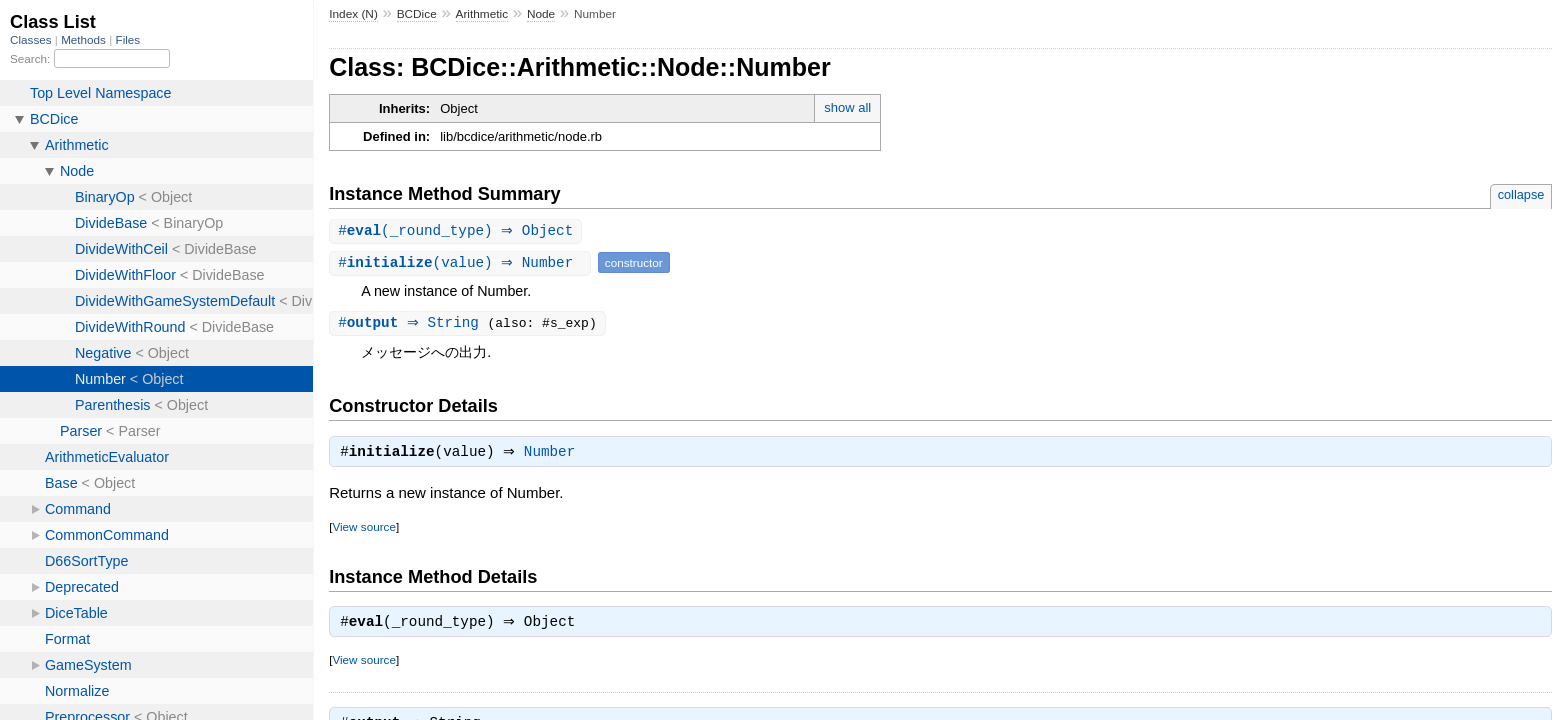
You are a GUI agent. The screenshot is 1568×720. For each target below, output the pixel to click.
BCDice (417, 14)
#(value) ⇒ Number (462, 263)
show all (847, 107)
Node (541, 14)
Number (554, 456)
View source (363, 530)
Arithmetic (482, 14)
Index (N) (353, 14)
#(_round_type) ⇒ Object (458, 231)
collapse (1521, 194)
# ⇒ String (415, 324)
